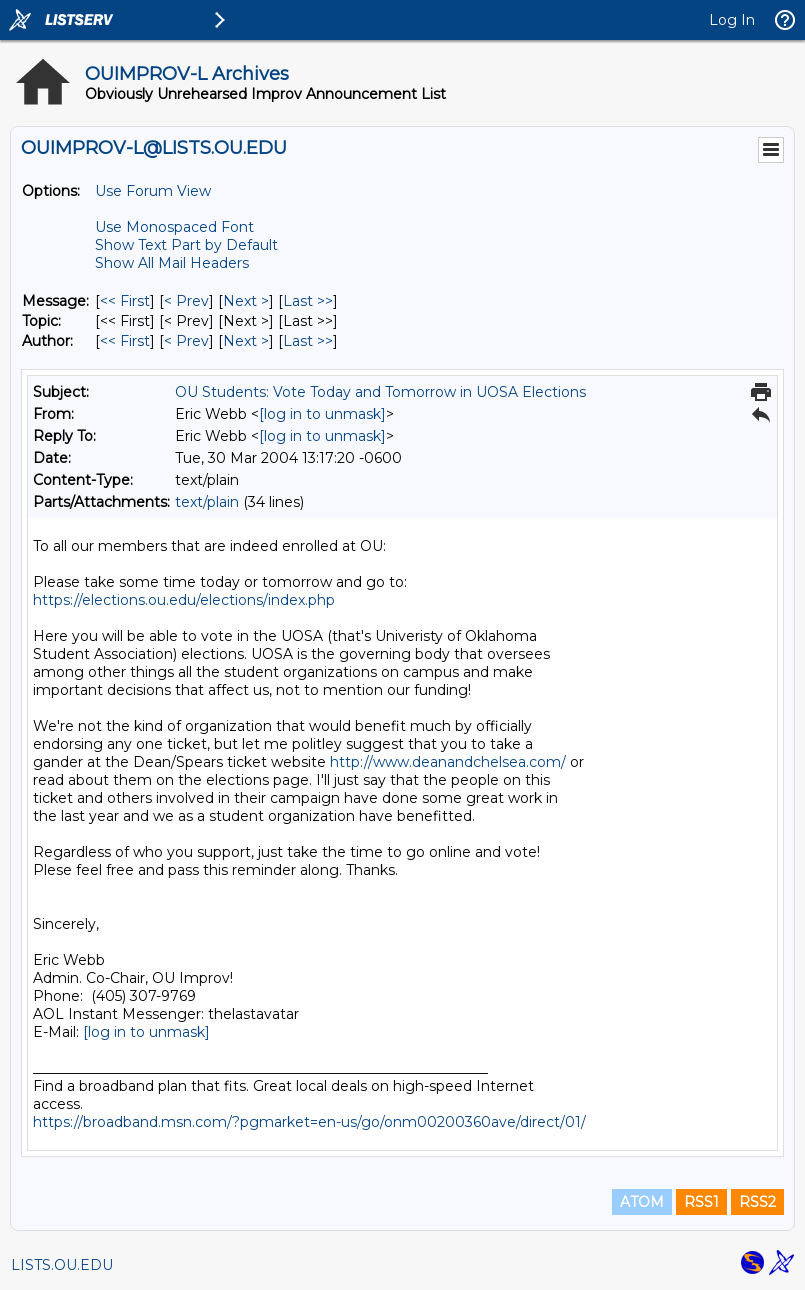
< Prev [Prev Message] (186, 301)
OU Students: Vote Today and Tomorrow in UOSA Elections (380, 392)
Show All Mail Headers (172, 263)
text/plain (207, 502)
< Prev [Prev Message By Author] (186, 341)
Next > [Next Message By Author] (246, 341)
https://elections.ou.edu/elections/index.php (184, 600)
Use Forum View (153, 191)
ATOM (642, 1202)
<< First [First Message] (125, 301)
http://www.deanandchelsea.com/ (448, 762)
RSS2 (757, 1202)
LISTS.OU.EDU (62, 1265)
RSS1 (701, 1202)
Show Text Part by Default (186, 245)
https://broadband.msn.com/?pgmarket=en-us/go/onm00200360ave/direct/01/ (309, 1122)
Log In (732, 20)
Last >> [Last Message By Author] (308, 341)
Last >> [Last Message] (308, 301)
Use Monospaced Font (174, 227)
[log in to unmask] (322, 414)
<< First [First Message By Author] (125, 341)
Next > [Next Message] (246, 301)
